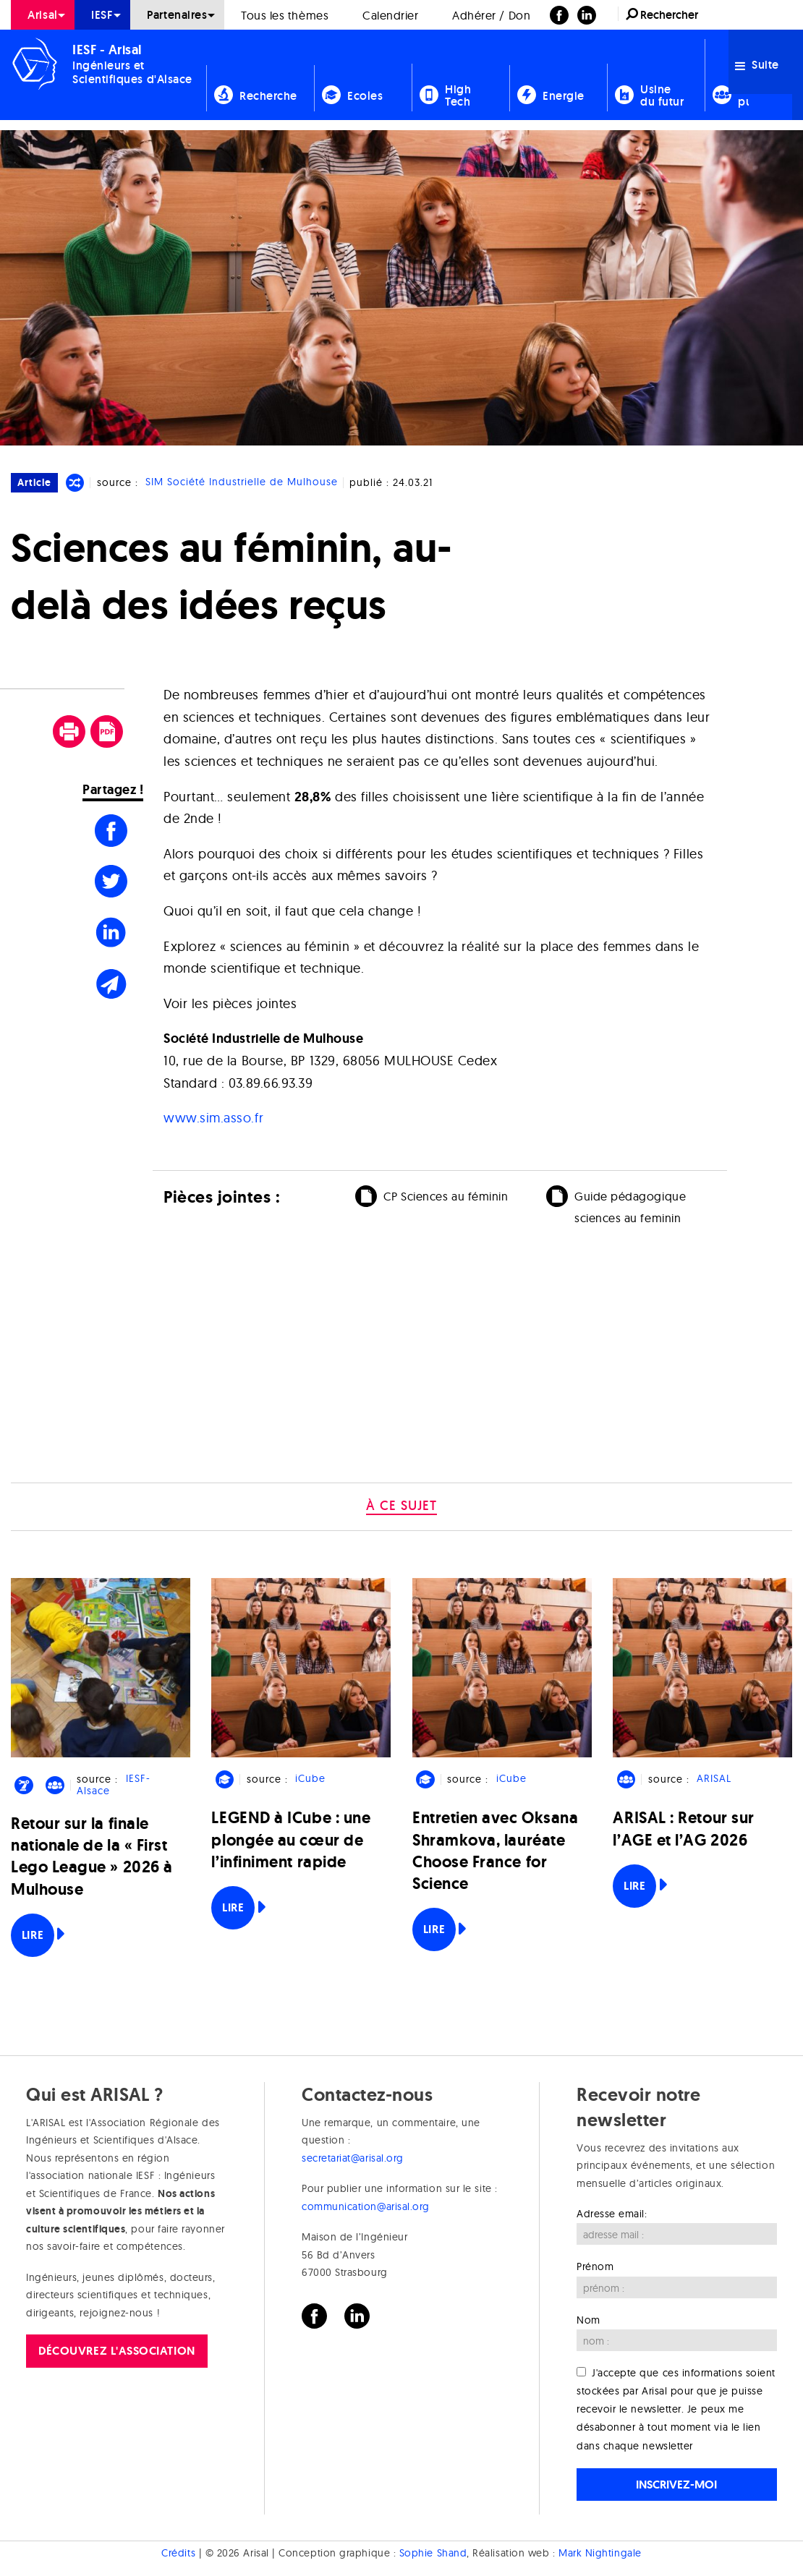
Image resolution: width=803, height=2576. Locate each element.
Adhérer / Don (491, 15)
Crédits (178, 2552)
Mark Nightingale (600, 2552)
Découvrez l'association (116, 2350)
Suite (757, 64)
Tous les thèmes (284, 15)
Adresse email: (612, 2213)
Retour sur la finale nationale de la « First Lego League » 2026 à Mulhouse (92, 1856)
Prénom (595, 2266)
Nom (588, 2319)
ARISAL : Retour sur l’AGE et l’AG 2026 (683, 1828)
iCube (310, 1779)
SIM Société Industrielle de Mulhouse (241, 482)
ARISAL (714, 1779)
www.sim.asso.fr (213, 1117)
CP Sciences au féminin (446, 1196)
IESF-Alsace (113, 1785)
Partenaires (177, 14)
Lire (32, 1934)
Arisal (42, 14)
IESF (102, 14)
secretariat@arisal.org (353, 2158)
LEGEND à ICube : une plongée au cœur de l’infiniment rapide (290, 1839)
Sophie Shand (433, 2552)
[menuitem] (43, 15)
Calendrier (390, 15)
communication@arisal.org (366, 2206)
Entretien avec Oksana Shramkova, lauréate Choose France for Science (495, 1850)
